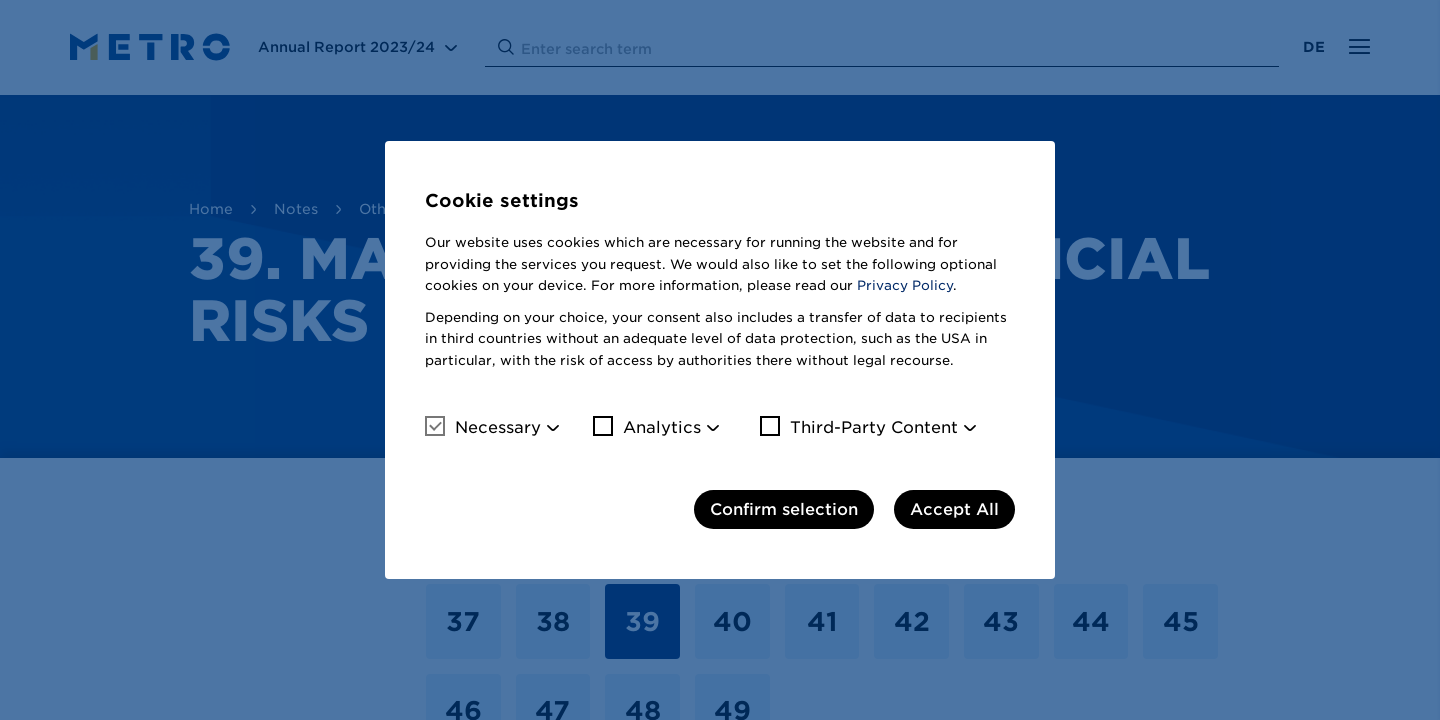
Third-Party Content (859, 427)
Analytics (647, 427)
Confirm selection (784, 509)
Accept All (954, 509)
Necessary (483, 427)
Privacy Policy (905, 285)
